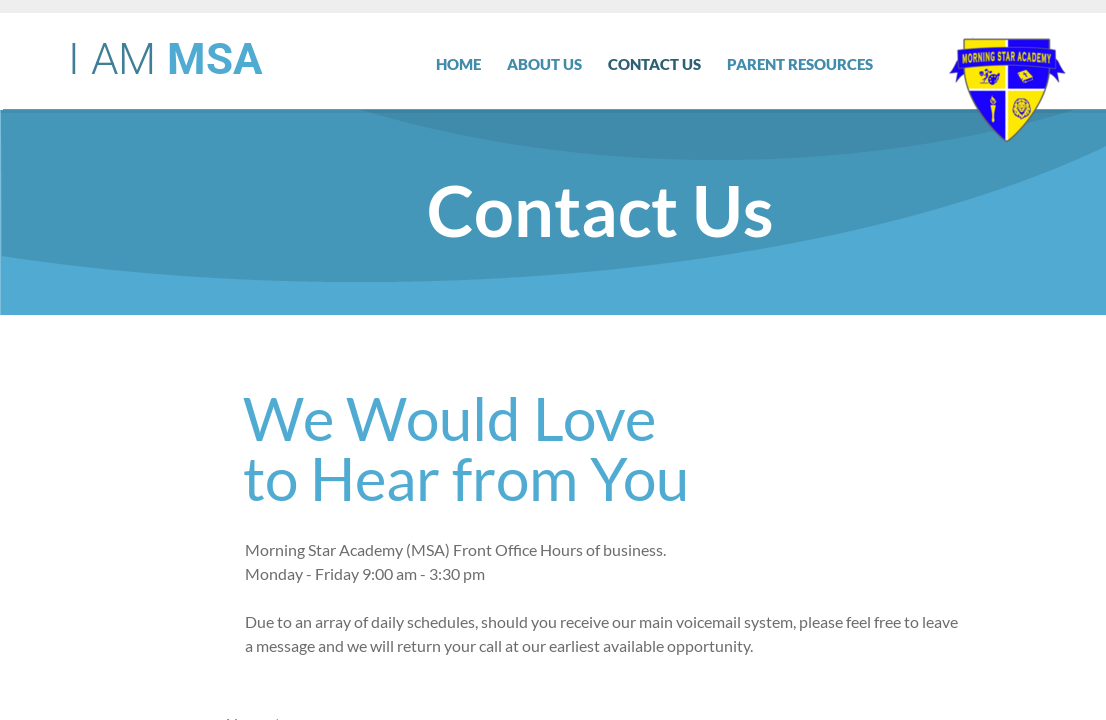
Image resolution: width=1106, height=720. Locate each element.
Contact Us (654, 64)
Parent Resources (800, 64)
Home (458, 64)
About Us (544, 64)
